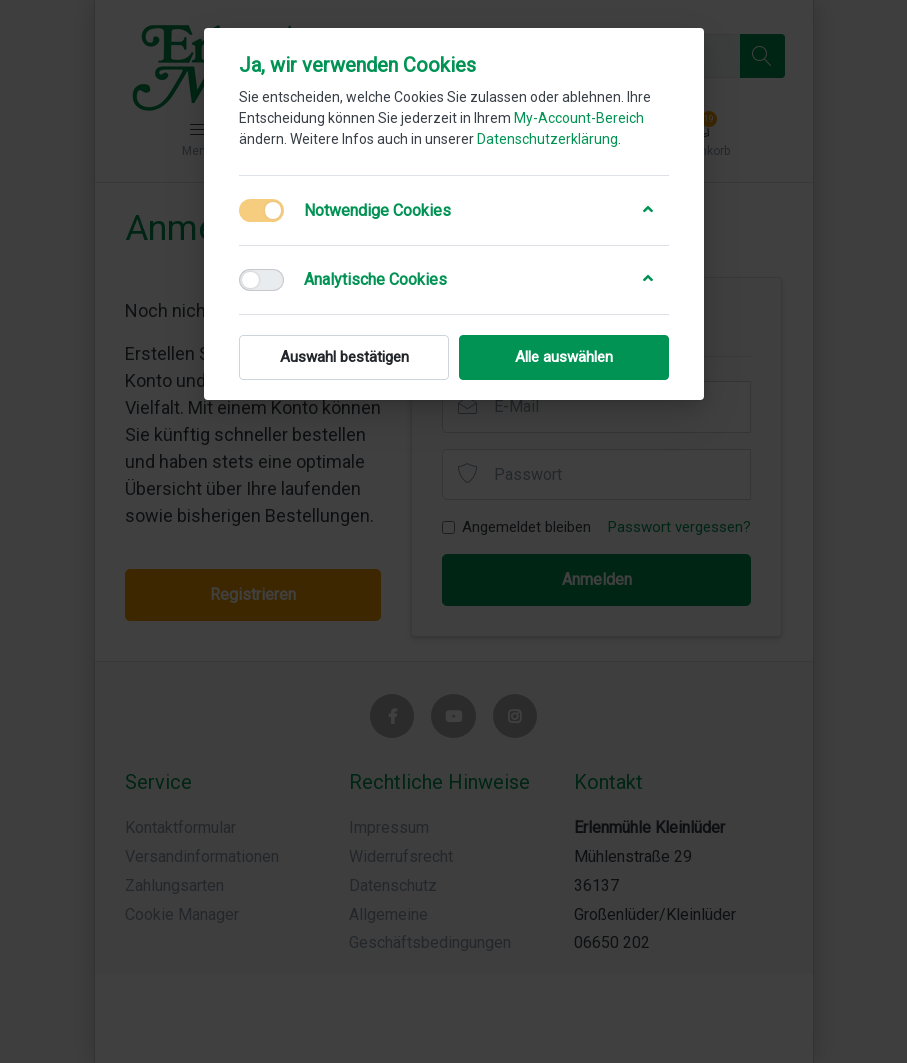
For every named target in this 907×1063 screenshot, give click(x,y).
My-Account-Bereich (579, 118)
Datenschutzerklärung (547, 139)
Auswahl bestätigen (343, 357)
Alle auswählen (564, 357)
